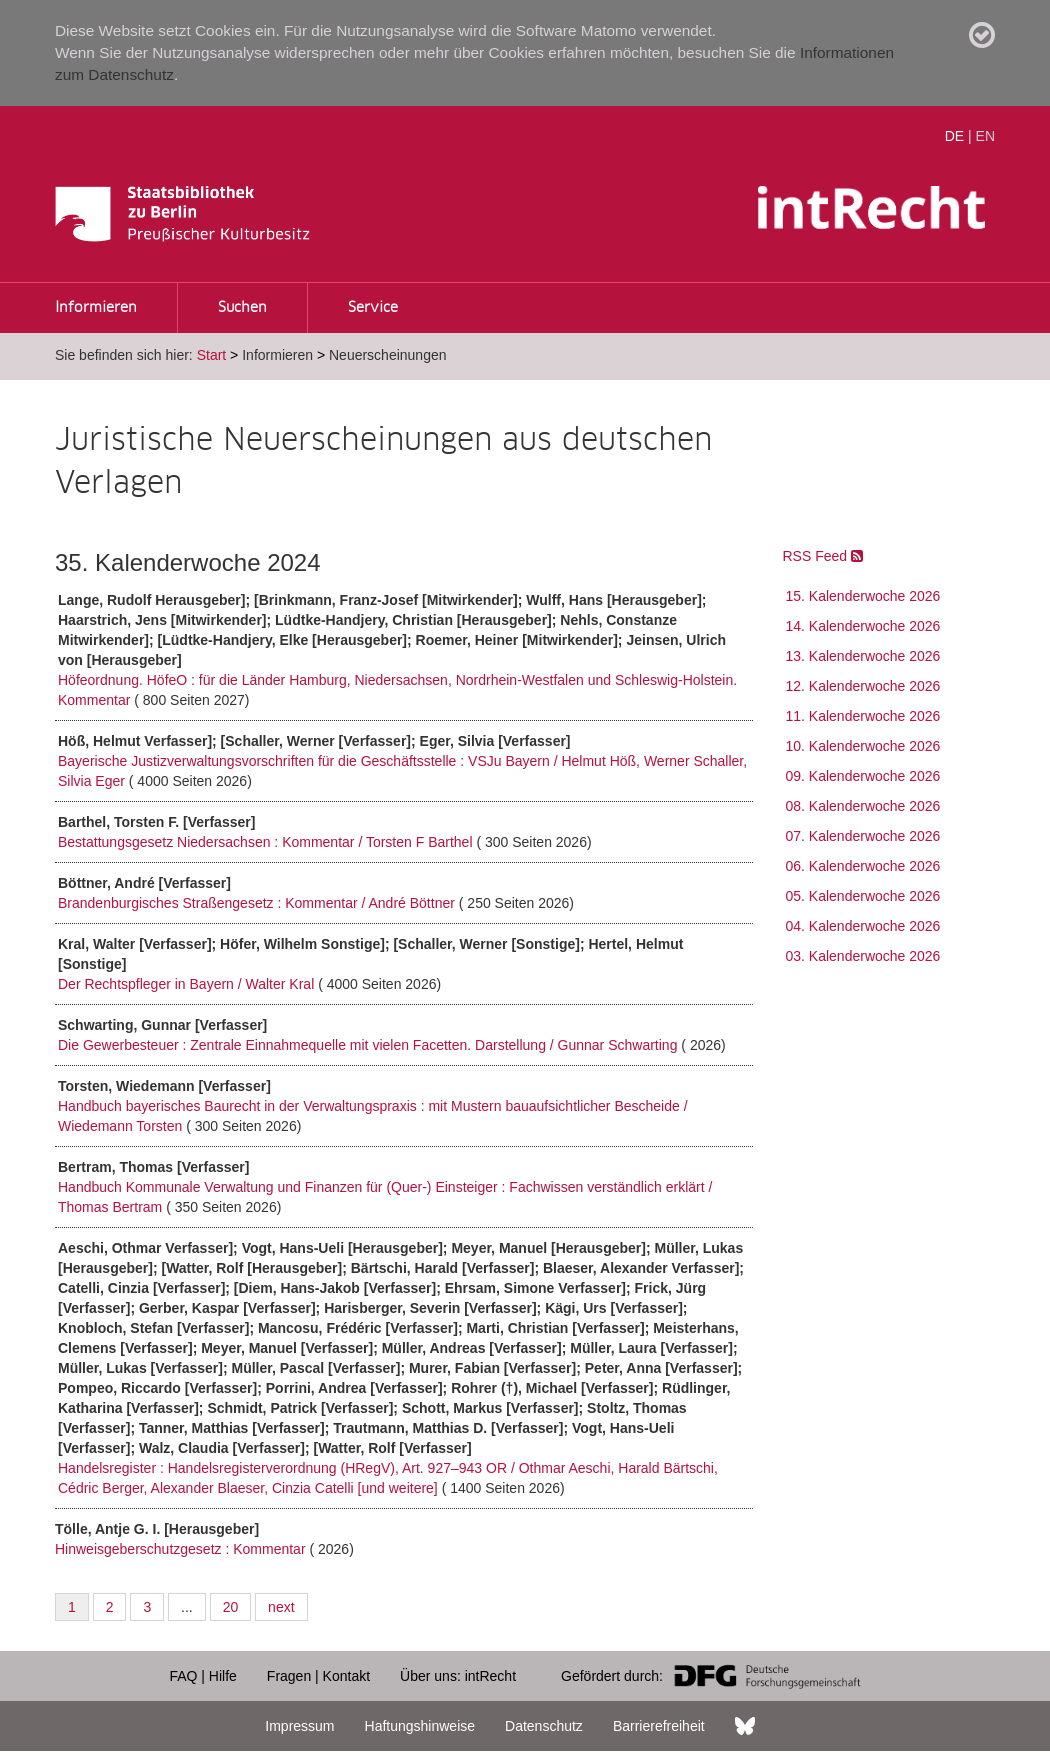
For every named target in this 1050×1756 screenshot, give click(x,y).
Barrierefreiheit (659, 1726)
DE (954, 136)
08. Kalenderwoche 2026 (863, 806)
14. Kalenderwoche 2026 (863, 626)
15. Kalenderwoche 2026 (863, 596)
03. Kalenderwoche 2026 (863, 956)
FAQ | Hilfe (202, 1676)
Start (212, 355)
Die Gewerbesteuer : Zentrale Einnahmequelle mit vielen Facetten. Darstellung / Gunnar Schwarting (369, 1045)
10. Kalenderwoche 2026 (863, 746)
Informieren (96, 308)
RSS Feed (823, 556)
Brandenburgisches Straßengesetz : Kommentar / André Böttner (258, 903)
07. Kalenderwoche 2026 (863, 836)
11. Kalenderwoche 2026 (863, 716)
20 (231, 1607)
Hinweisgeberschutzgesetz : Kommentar (182, 1549)
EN (985, 136)
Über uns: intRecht (458, 1676)
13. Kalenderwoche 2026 (863, 656)
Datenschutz (544, 1726)
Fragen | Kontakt (318, 1676)
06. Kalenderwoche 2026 (863, 866)
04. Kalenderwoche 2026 (863, 926)
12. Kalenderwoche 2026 (863, 686)
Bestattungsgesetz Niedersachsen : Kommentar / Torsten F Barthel (267, 842)
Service (373, 308)
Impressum (299, 1726)
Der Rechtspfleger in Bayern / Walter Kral (188, 984)
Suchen (242, 308)
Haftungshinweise (420, 1726)
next (281, 1607)
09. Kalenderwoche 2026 (863, 776)
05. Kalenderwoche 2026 (863, 896)
